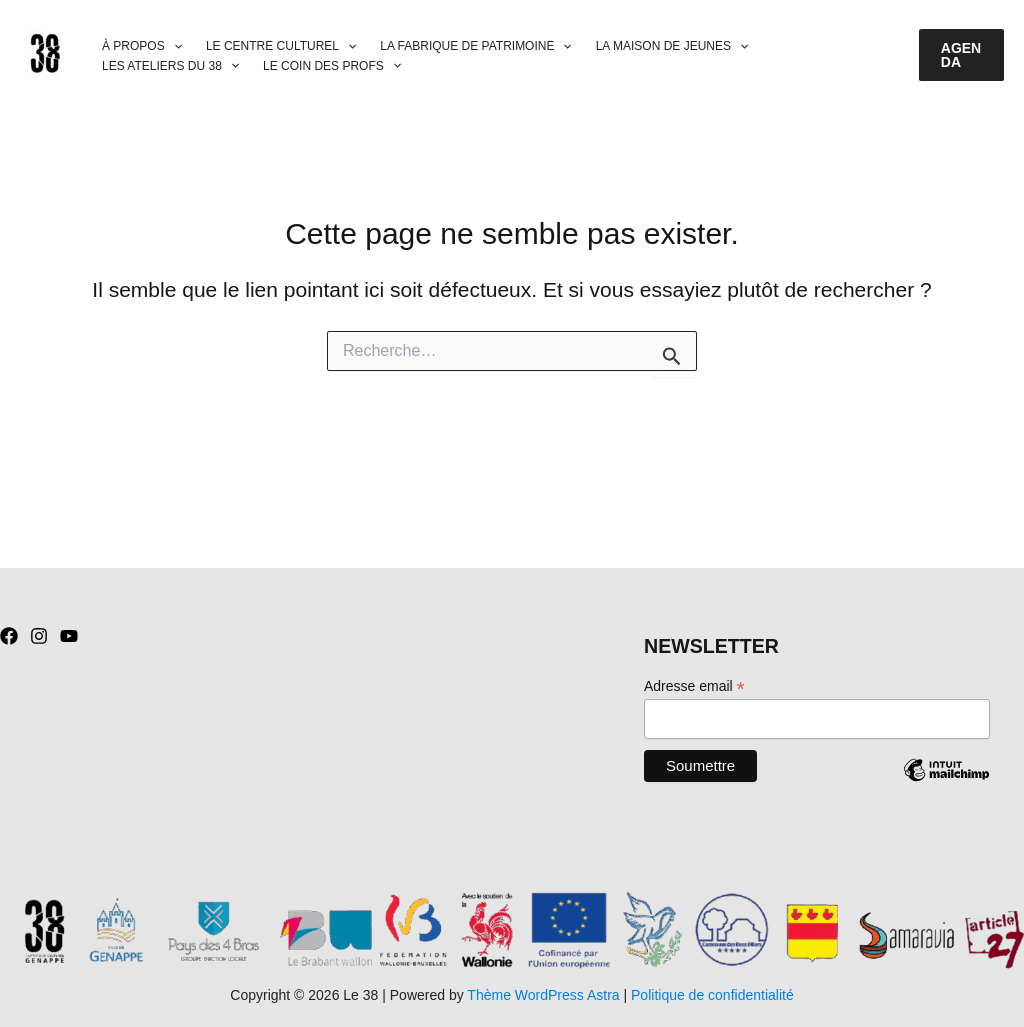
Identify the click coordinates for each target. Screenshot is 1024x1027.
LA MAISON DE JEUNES (672, 46)
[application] (173, 46)
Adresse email (694, 686)
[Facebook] (9, 636)
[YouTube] (69, 636)
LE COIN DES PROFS (332, 66)
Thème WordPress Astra (543, 995)
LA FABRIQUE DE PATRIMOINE (475, 46)
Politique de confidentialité (712, 995)
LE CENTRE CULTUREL (281, 46)
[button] (961, 55)
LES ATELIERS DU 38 (170, 66)
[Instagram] (39, 636)
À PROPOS (142, 46)
